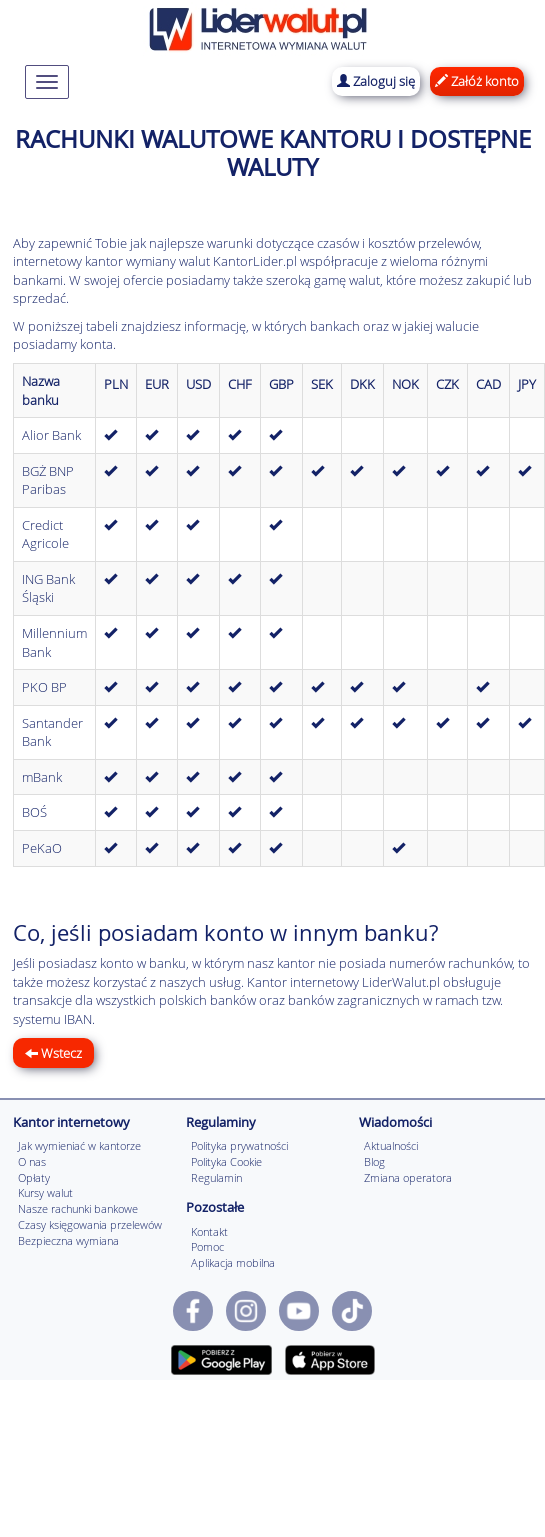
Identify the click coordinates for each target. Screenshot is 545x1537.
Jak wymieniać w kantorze (79, 1145)
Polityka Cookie (226, 1161)
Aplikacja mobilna (233, 1262)
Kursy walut (45, 1192)
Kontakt (209, 1231)
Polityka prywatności (239, 1145)
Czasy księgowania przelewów (90, 1224)
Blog (374, 1161)
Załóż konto (477, 81)
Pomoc (207, 1246)
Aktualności (391, 1145)
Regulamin (216, 1177)
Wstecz (53, 1053)
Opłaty (34, 1177)
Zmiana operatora (408, 1177)
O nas (32, 1161)
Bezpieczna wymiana (68, 1240)
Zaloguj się (376, 81)
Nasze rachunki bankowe (78, 1208)
